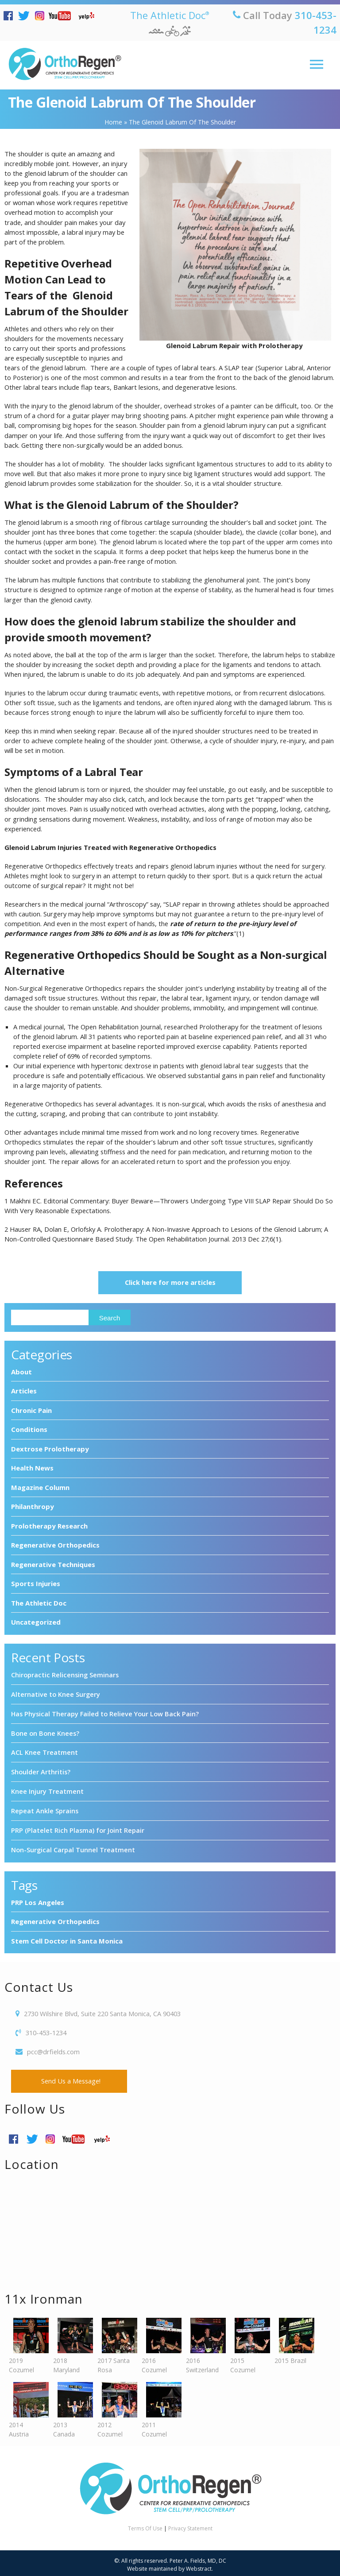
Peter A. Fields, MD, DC (198, 2557)
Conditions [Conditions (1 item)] (29, 1429)
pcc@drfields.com (53, 2048)
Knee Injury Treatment (47, 1789)
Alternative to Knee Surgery (55, 1693)
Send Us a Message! (69, 2077)
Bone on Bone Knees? (45, 1731)
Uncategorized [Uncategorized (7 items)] (36, 1622)
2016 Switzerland (203, 2342)
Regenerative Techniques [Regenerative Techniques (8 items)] (53, 1564)
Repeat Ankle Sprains (45, 1808)
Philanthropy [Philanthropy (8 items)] (32, 1506)
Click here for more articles (170, 1282)
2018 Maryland (71, 2342)
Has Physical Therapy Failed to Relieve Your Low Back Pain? (105, 1712)
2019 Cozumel (26, 2342)
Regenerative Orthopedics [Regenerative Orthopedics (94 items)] (55, 1545)
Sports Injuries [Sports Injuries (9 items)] (35, 1583)
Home (113, 122)
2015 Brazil (292, 2337)
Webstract (199, 2565)
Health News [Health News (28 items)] (32, 1468)
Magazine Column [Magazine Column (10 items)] (40, 1487)
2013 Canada (71, 2406)
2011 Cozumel (159, 2406)
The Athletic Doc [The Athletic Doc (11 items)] (38, 1602)
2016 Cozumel (159, 2342)
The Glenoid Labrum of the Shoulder (132, 102)
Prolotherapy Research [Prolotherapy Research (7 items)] (49, 1525)
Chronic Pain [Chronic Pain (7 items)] (31, 1410)
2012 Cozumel (115, 2406)
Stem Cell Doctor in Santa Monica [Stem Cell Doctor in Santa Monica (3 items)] (67, 1937)
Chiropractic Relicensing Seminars (65, 1674)
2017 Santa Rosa (115, 2342)
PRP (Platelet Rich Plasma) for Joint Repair (78, 1827)
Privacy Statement (190, 2525)
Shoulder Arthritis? (41, 1769)
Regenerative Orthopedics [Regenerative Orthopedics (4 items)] (55, 1917)
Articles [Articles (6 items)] (24, 1391)
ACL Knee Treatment (44, 1750)
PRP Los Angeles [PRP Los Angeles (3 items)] (37, 1898)
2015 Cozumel (248, 2342)
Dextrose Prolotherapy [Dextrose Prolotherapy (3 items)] (50, 1448)
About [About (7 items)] (21, 1371)
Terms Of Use (145, 2525)
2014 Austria (26, 2406)
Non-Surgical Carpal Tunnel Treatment (73, 1846)
